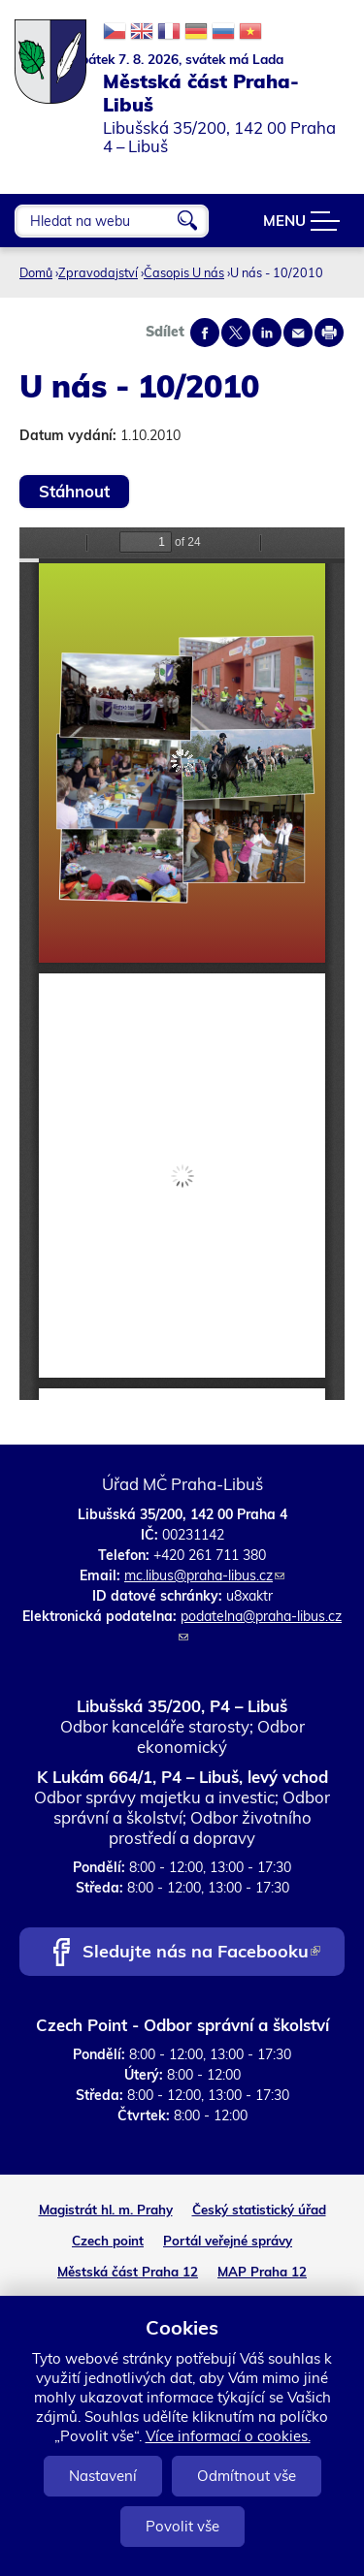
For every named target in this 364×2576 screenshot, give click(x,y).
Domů (35, 272)
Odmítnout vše (246, 2475)
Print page (329, 332)
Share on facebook (204, 332)
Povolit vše (182, 2526)
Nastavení (103, 2475)
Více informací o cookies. (228, 2436)
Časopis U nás (184, 272)
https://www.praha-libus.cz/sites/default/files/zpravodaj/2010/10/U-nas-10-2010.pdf (182, 963)
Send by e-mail (298, 332)
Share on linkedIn (266, 332)
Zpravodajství (98, 272)
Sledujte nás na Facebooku (201, 1953)
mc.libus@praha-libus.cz (204, 1575)
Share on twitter (235, 332)
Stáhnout (74, 491)
